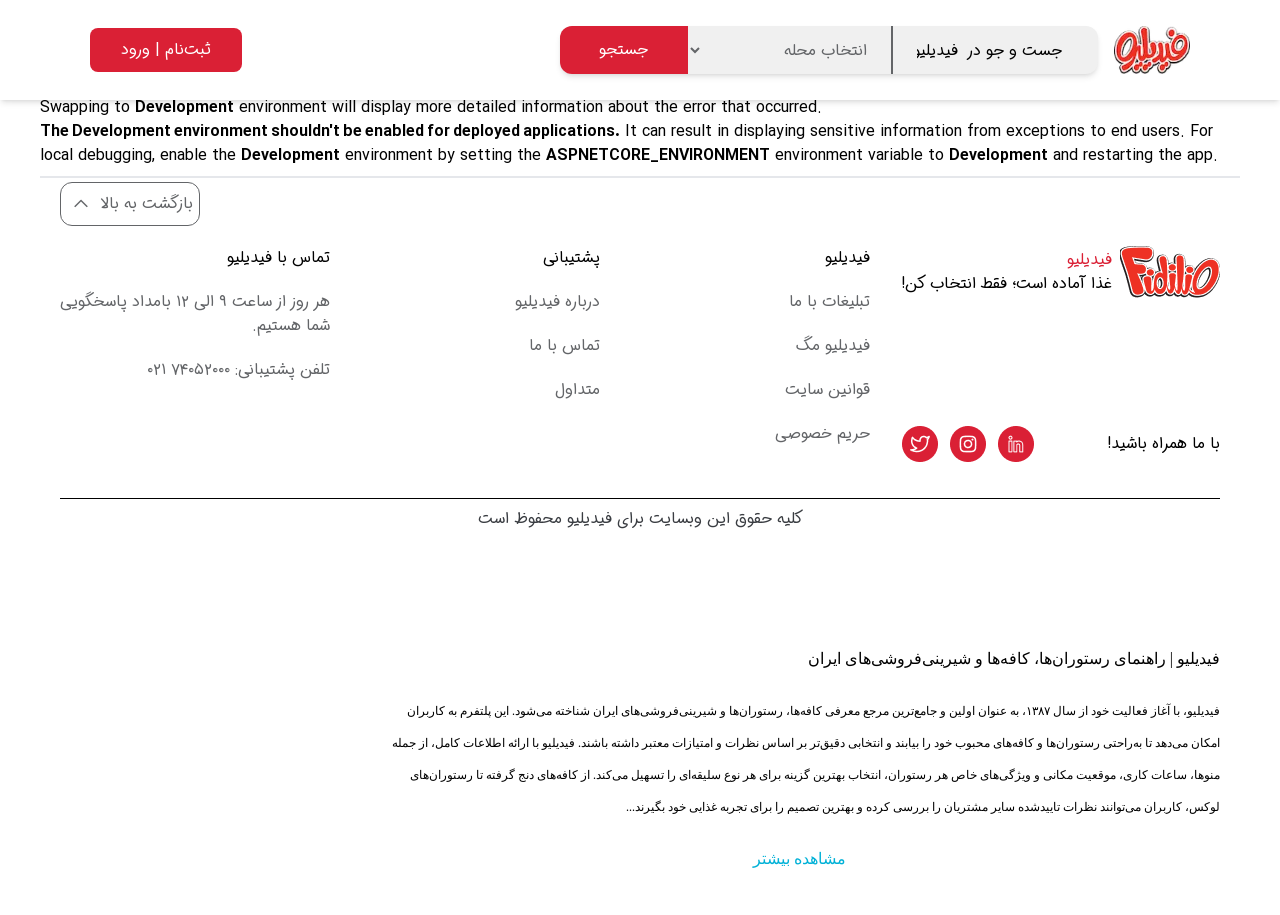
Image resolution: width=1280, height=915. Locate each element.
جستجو (623, 49)
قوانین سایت (827, 389)
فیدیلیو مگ (833, 345)
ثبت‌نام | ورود (166, 49)
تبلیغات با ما (829, 301)
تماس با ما (564, 345)
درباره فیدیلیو (557, 301)
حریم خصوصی (822, 433)
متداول (577, 389)
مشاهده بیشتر (799, 858)
